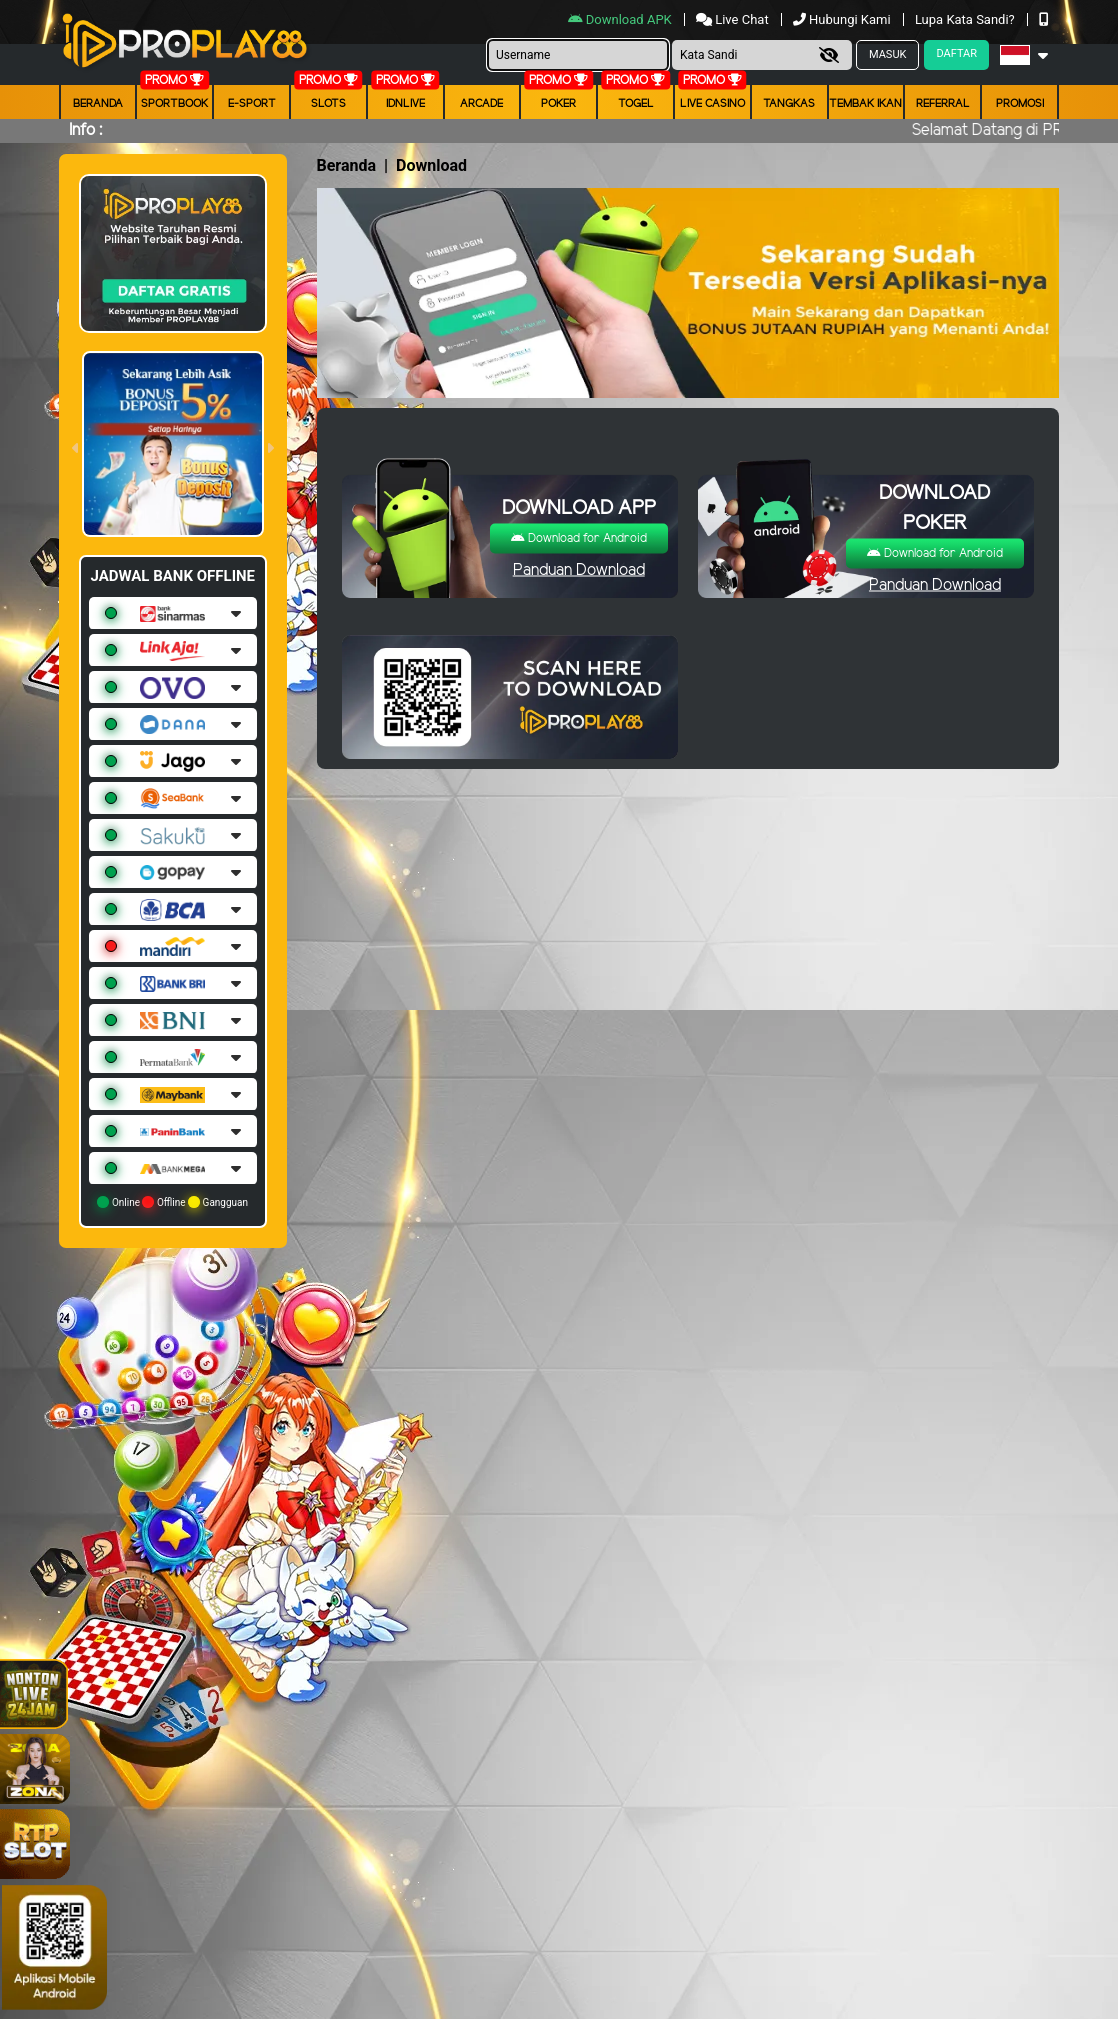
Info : (85, 130)
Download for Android (579, 538)
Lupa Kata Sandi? (966, 19)
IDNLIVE (405, 104)
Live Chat (734, 19)
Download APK (621, 19)
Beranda (98, 104)
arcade (481, 104)
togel (636, 104)
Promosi (1020, 104)
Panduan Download (579, 570)
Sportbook (174, 104)
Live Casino (712, 104)
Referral (943, 104)
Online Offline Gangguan (172, 1202)
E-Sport (252, 104)
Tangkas (789, 104)
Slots (328, 104)
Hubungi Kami (843, 19)
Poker (558, 104)
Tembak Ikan (865, 104)
